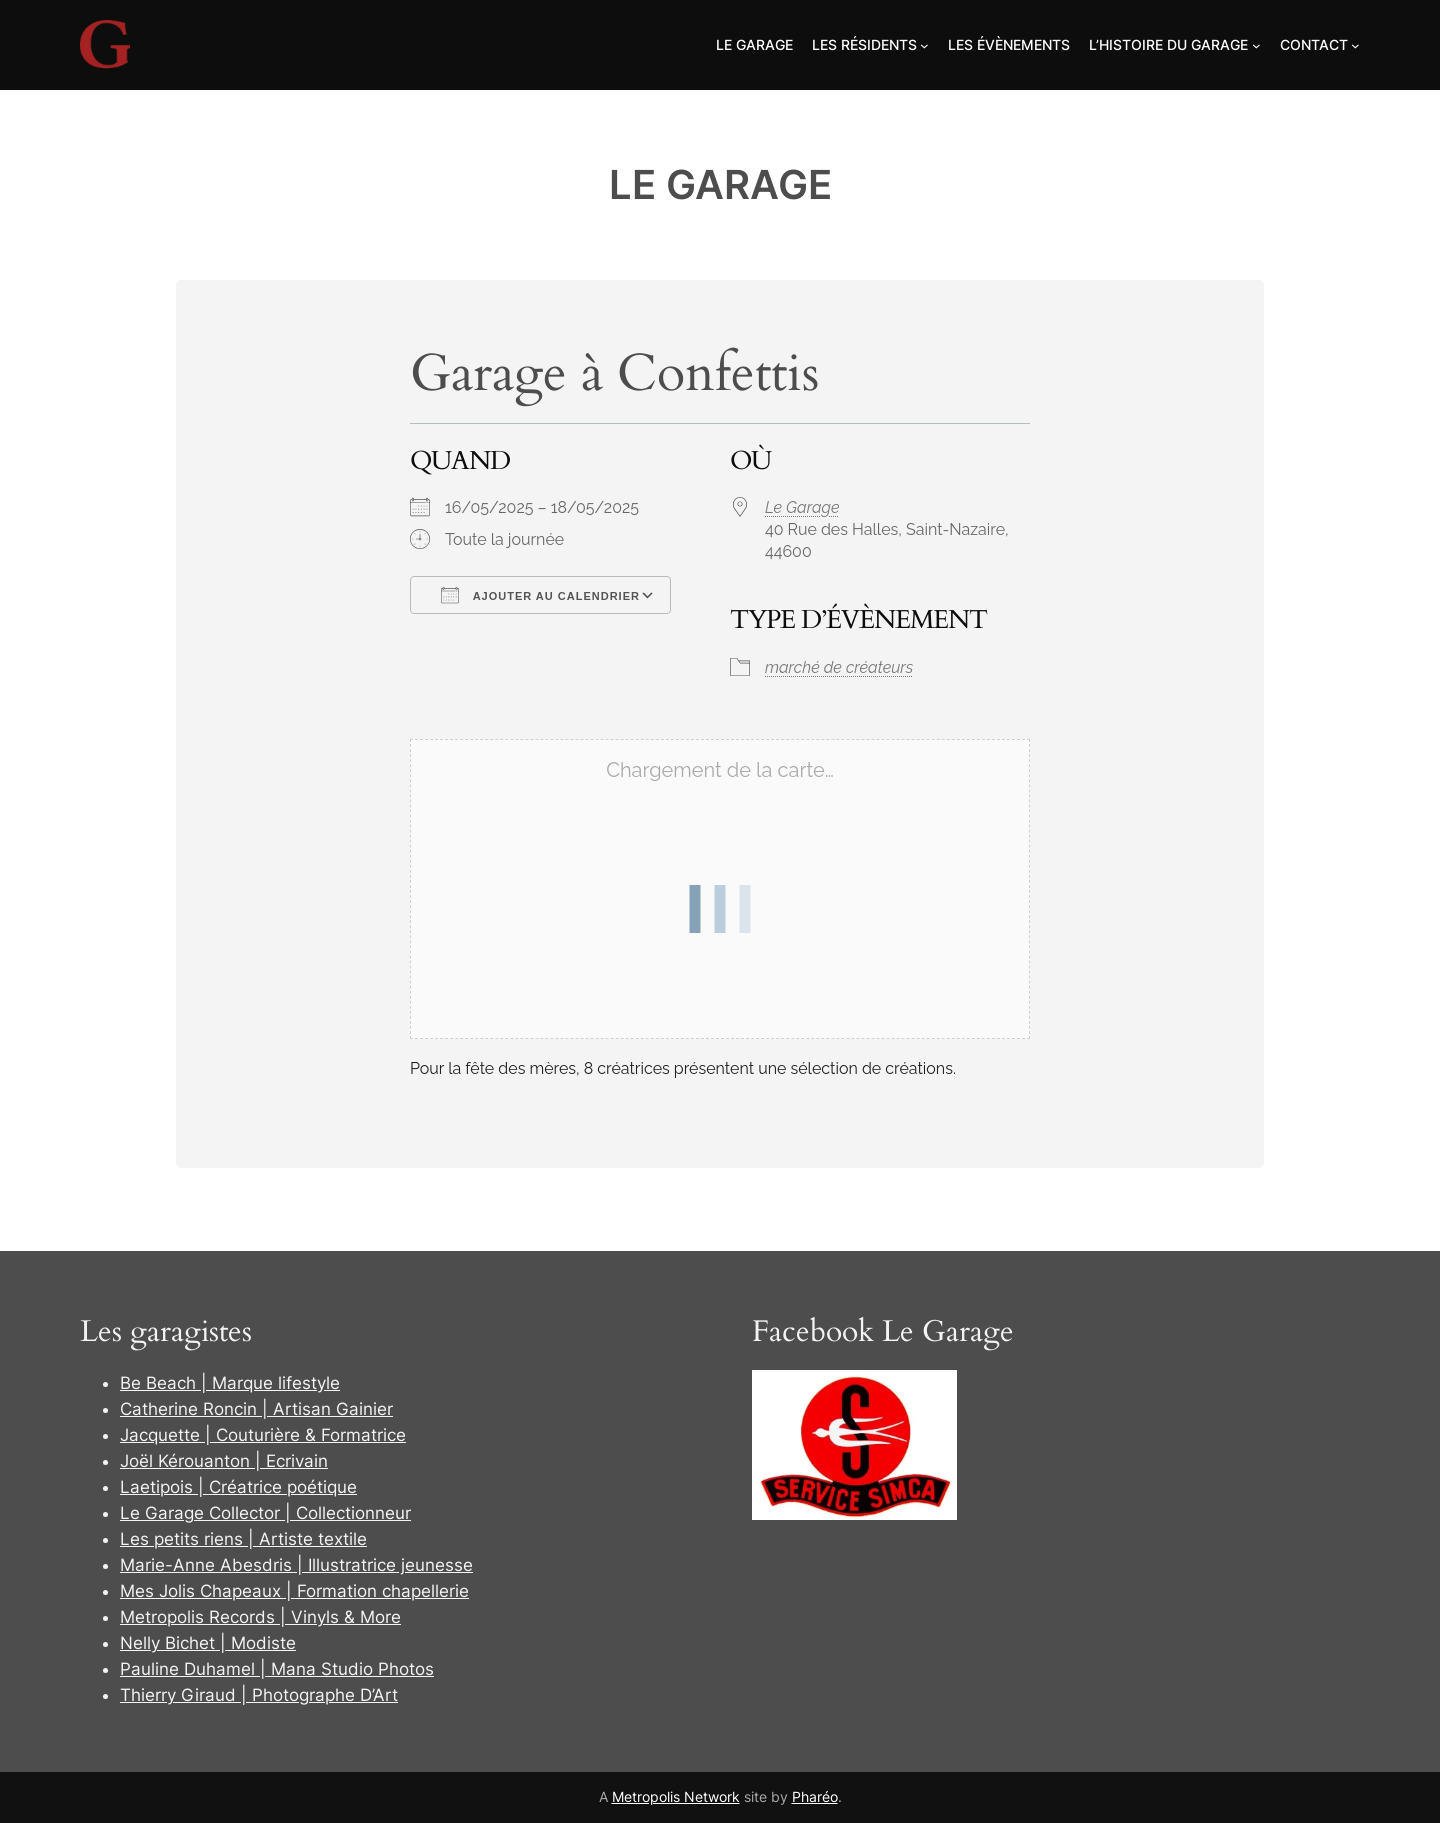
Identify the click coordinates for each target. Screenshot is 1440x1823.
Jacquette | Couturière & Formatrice (263, 1435)
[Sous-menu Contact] (1355, 45)
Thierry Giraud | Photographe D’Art (259, 1695)
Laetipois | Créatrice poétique (238, 1487)
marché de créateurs (839, 667)
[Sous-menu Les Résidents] (924, 45)
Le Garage (720, 184)
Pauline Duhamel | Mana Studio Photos (277, 1669)
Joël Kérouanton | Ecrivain (224, 1461)
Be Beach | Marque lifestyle (230, 1383)
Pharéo (815, 1796)
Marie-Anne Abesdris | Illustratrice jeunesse (296, 1565)
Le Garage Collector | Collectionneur (265, 1513)
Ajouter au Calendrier (540, 595)
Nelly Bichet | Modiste (208, 1643)
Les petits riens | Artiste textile (243, 1539)
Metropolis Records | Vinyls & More (260, 1617)
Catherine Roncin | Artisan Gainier (256, 1409)
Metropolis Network (676, 1796)
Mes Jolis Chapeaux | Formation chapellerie (294, 1591)
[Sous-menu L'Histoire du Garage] (1256, 45)
